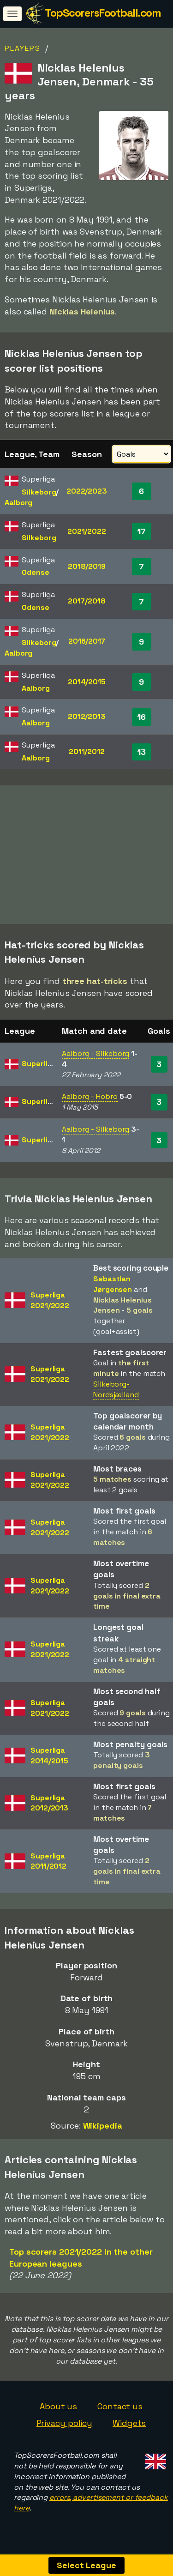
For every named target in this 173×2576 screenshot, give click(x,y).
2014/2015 (87, 682)
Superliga (39, 1068)
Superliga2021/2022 (49, 1305)
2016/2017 (86, 641)
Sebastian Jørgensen (112, 1289)
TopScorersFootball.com (103, 13)
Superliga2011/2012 (48, 1866)
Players (23, 48)
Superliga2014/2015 (49, 1760)
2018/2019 (87, 566)
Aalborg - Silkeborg (95, 1058)
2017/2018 (86, 601)
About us (58, 2411)
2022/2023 (86, 491)
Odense (35, 572)
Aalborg (18, 502)
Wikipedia (102, 2130)
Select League (86, 2565)
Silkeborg (39, 492)
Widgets (129, 2427)
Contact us (120, 2411)
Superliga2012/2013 (49, 1808)
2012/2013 (87, 716)
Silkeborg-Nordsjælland (116, 1394)
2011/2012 (87, 751)
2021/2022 (86, 531)
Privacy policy (64, 2427)
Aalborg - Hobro (90, 1101)
